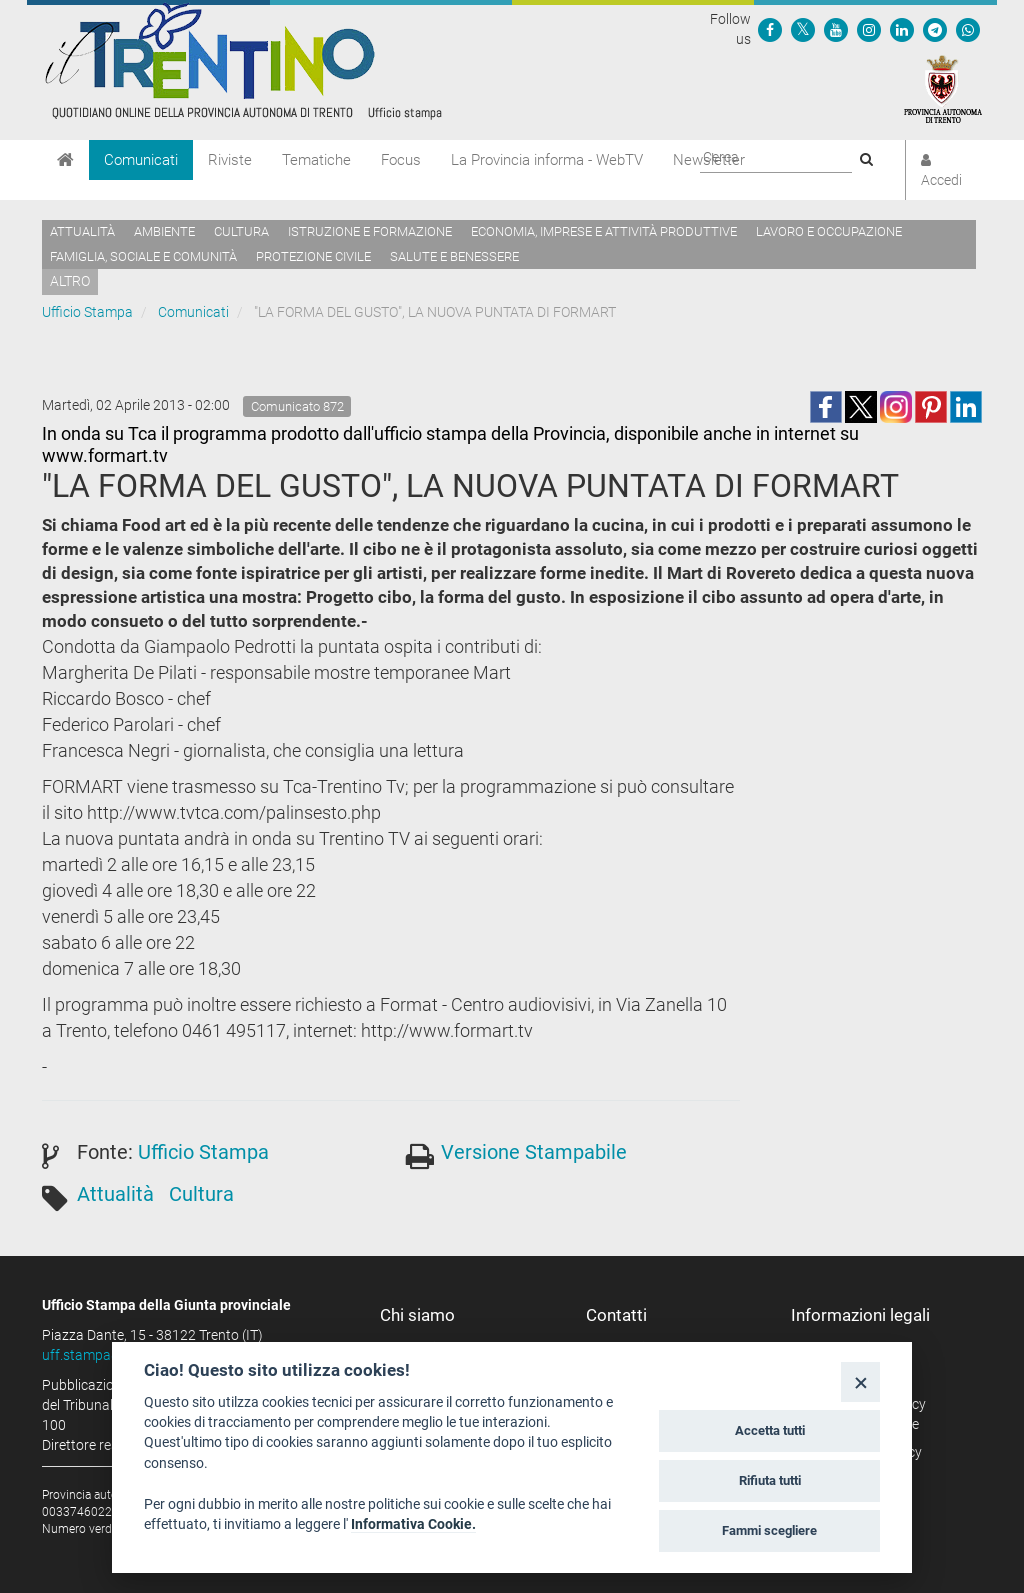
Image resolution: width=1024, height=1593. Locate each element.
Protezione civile (313, 256)
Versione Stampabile (534, 1152)
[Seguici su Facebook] (770, 29)
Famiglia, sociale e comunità (143, 256)
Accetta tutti (770, 1430)
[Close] (860, 1381)
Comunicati (141, 160)
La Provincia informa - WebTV (547, 160)
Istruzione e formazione (370, 231)
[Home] (65, 160)
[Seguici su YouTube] (836, 29)
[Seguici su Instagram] (869, 29)
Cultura (241, 231)
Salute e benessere (454, 256)
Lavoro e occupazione (829, 231)
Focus (401, 160)
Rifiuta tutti (770, 1480)
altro (70, 281)
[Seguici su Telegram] (935, 29)
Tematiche (316, 160)
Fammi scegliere (769, 1530)
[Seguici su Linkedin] (902, 29)
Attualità (82, 231)
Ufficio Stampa (87, 312)
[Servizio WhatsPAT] (968, 29)
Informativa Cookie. (413, 1524)
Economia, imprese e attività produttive (604, 231)
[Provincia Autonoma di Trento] (943, 88)
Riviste (230, 160)
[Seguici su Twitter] (803, 29)
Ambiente (164, 231)
